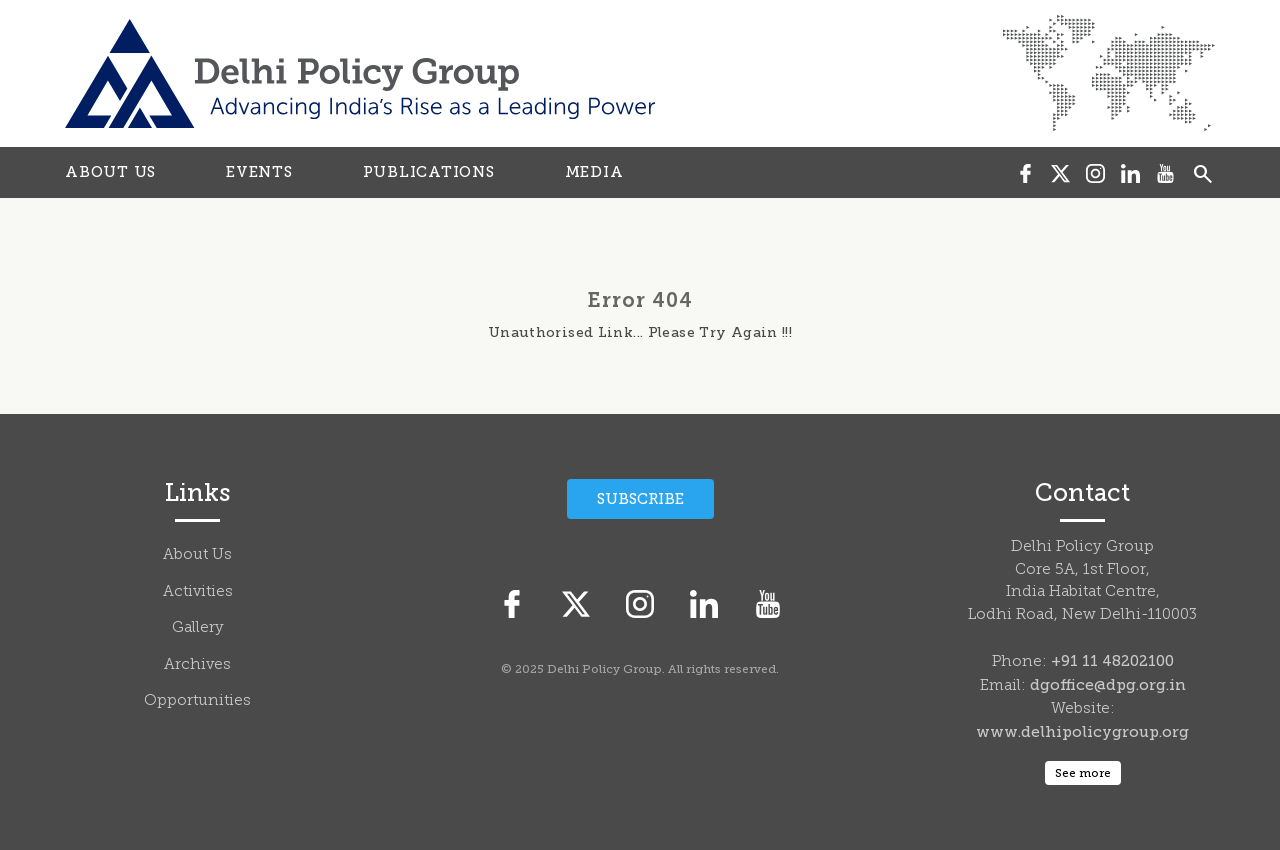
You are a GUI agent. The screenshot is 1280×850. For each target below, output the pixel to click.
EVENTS (259, 172)
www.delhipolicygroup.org (1082, 732)
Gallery (198, 628)
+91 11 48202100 (1112, 661)
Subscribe (640, 499)
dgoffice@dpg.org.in (1108, 685)
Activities (198, 592)
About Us (197, 555)
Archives (197, 665)
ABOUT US (110, 172)
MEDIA (594, 172)
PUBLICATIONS (429, 172)
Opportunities (197, 701)
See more (1083, 773)
